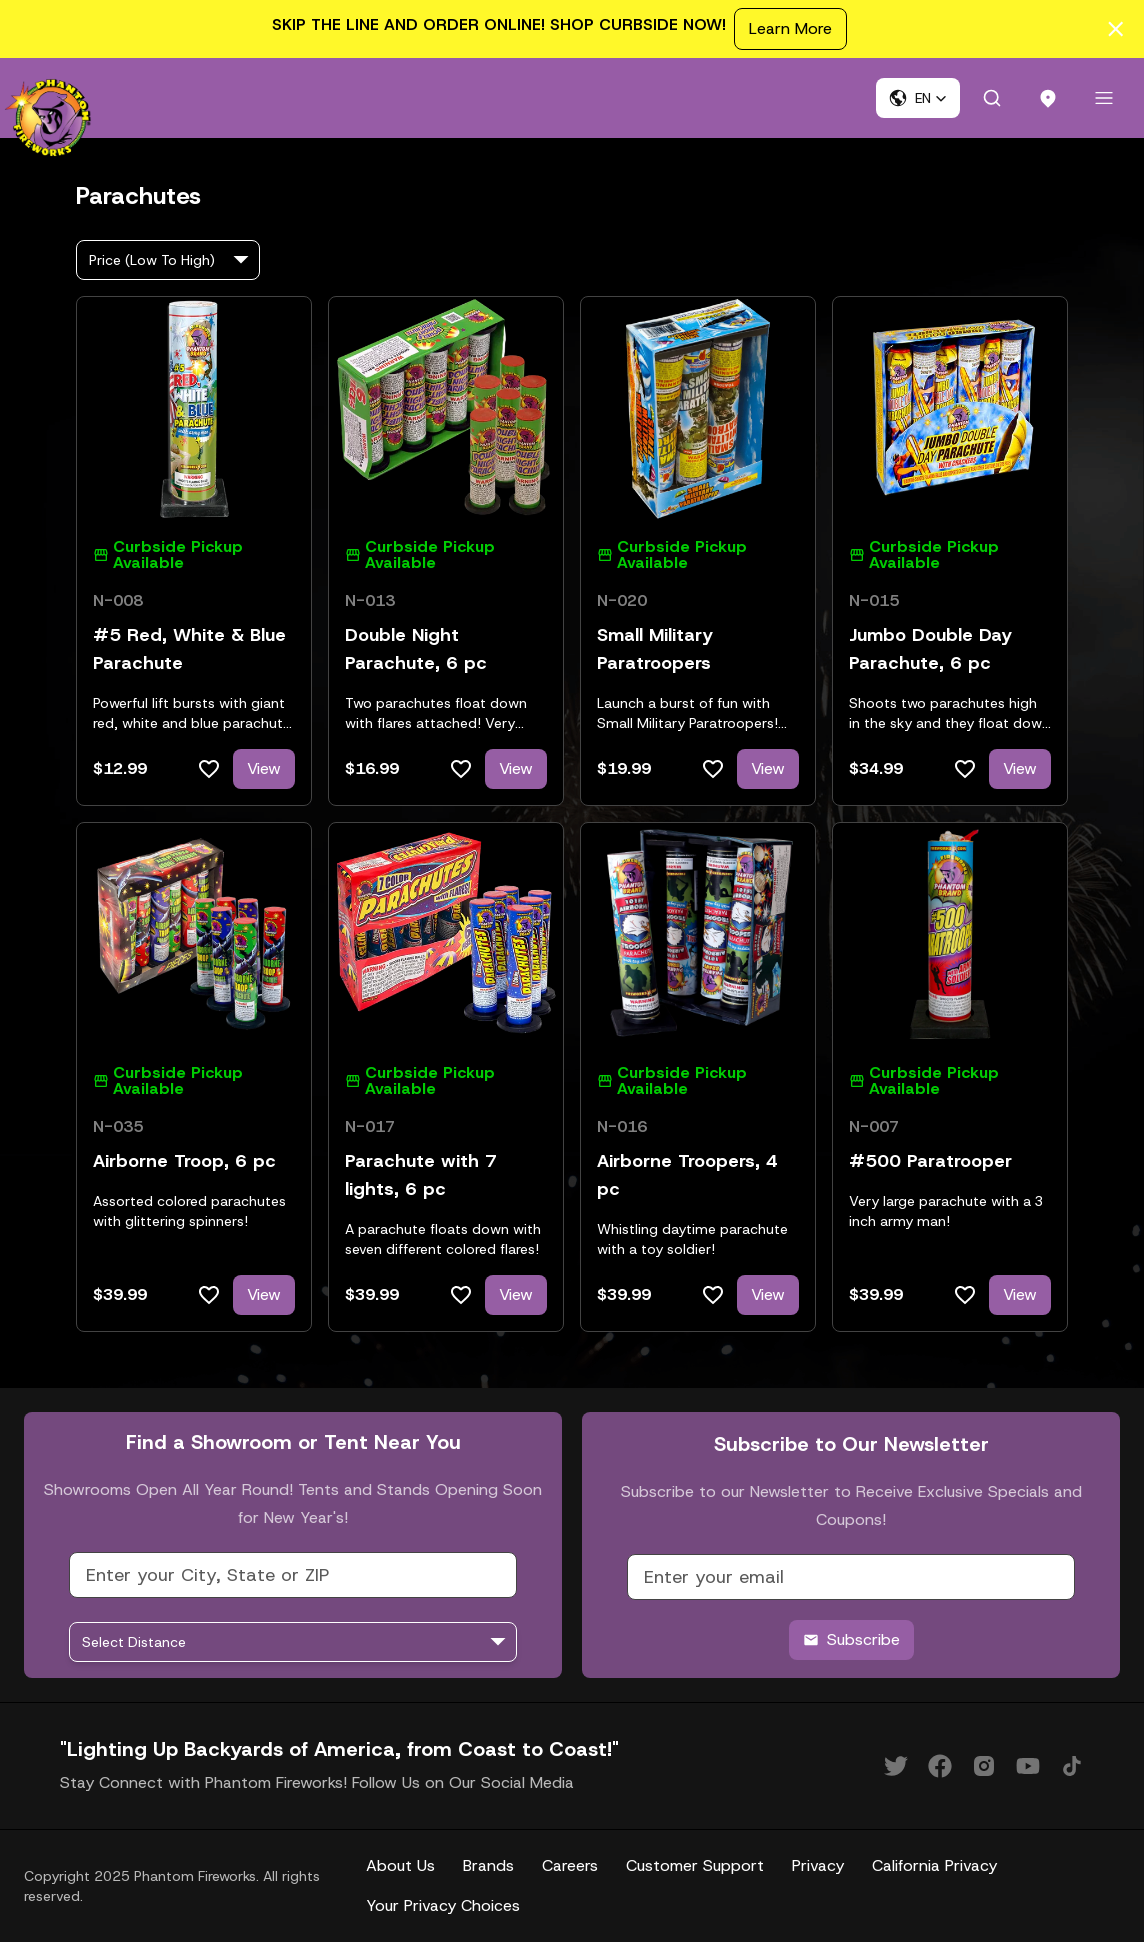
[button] (918, 98)
